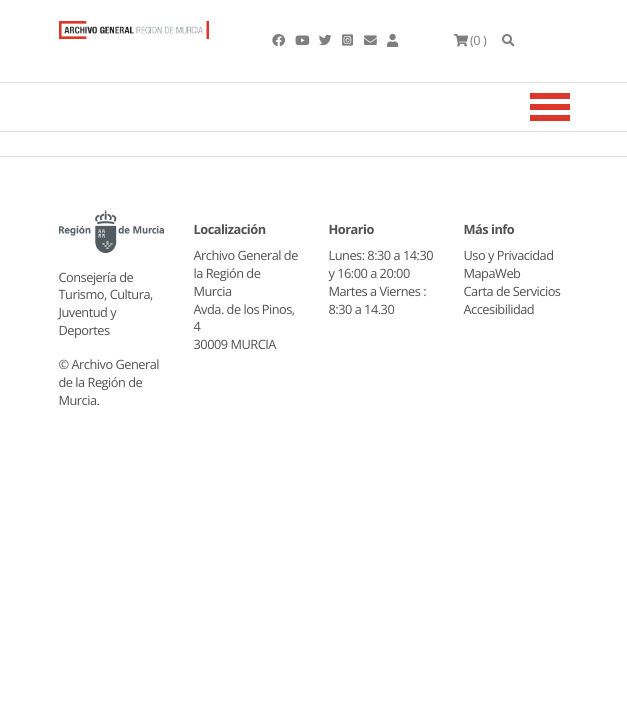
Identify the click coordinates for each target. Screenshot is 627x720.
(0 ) (470, 40)
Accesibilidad (499, 309)
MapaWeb (492, 273)
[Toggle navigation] (575, 107)
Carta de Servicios (512, 291)
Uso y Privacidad (509, 255)
